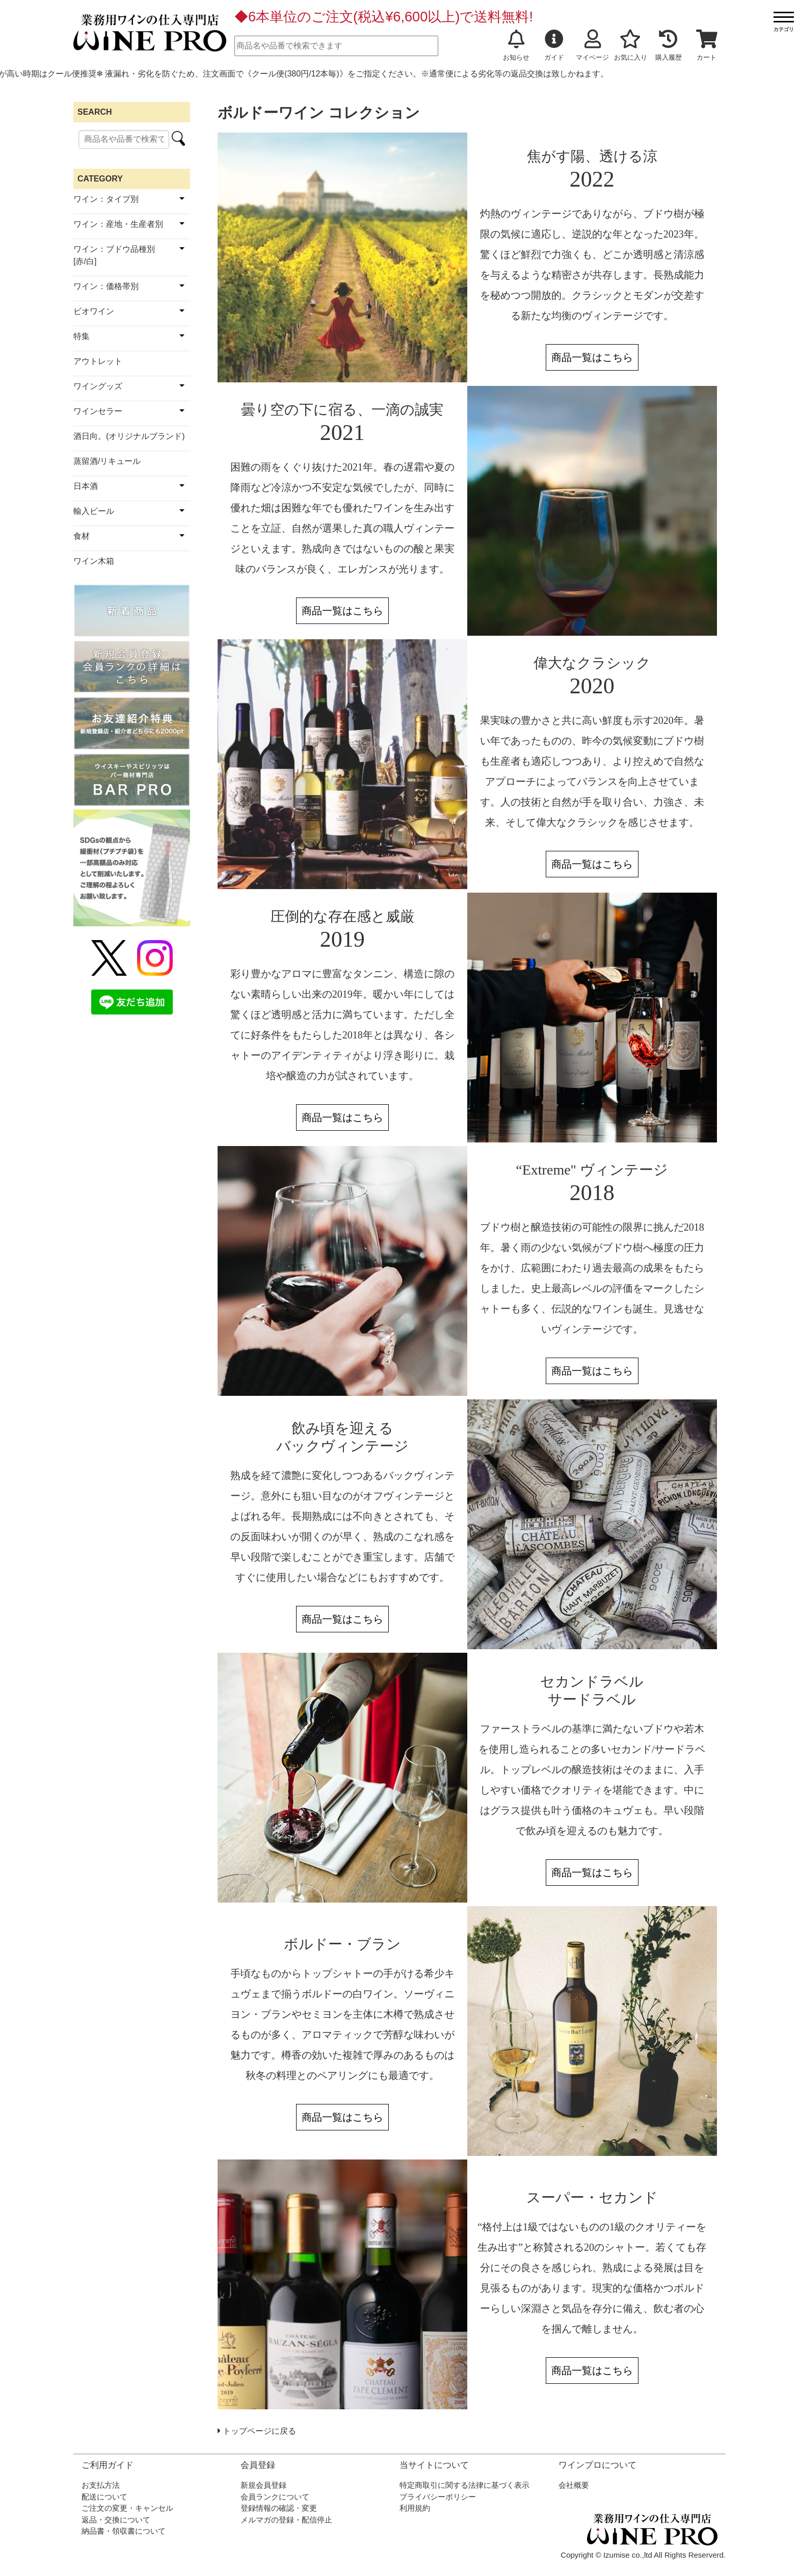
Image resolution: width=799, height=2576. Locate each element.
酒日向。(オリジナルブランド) (129, 436)
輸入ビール (93, 511)
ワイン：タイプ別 (106, 199)
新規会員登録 (263, 2485)
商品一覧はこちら (592, 357)
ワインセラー (97, 411)
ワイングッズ (97, 386)
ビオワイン (93, 311)
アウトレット (97, 361)
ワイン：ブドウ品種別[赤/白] (114, 255)
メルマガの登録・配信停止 (286, 2519)
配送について (104, 2496)
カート (706, 45)
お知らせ (516, 45)
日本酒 (85, 486)
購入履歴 (668, 45)
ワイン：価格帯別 (106, 286)
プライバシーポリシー (438, 2496)
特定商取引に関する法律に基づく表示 (464, 2485)
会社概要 (573, 2485)
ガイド (554, 45)
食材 (81, 536)
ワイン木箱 (93, 561)
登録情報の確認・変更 (279, 2508)
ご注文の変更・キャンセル (127, 2508)
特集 (81, 336)
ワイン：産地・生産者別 (118, 224)
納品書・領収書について (124, 2531)
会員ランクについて (275, 2496)
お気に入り (630, 45)
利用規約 (415, 2508)
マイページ (592, 45)
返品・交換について (116, 2519)
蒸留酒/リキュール (107, 461)
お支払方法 (101, 2485)
